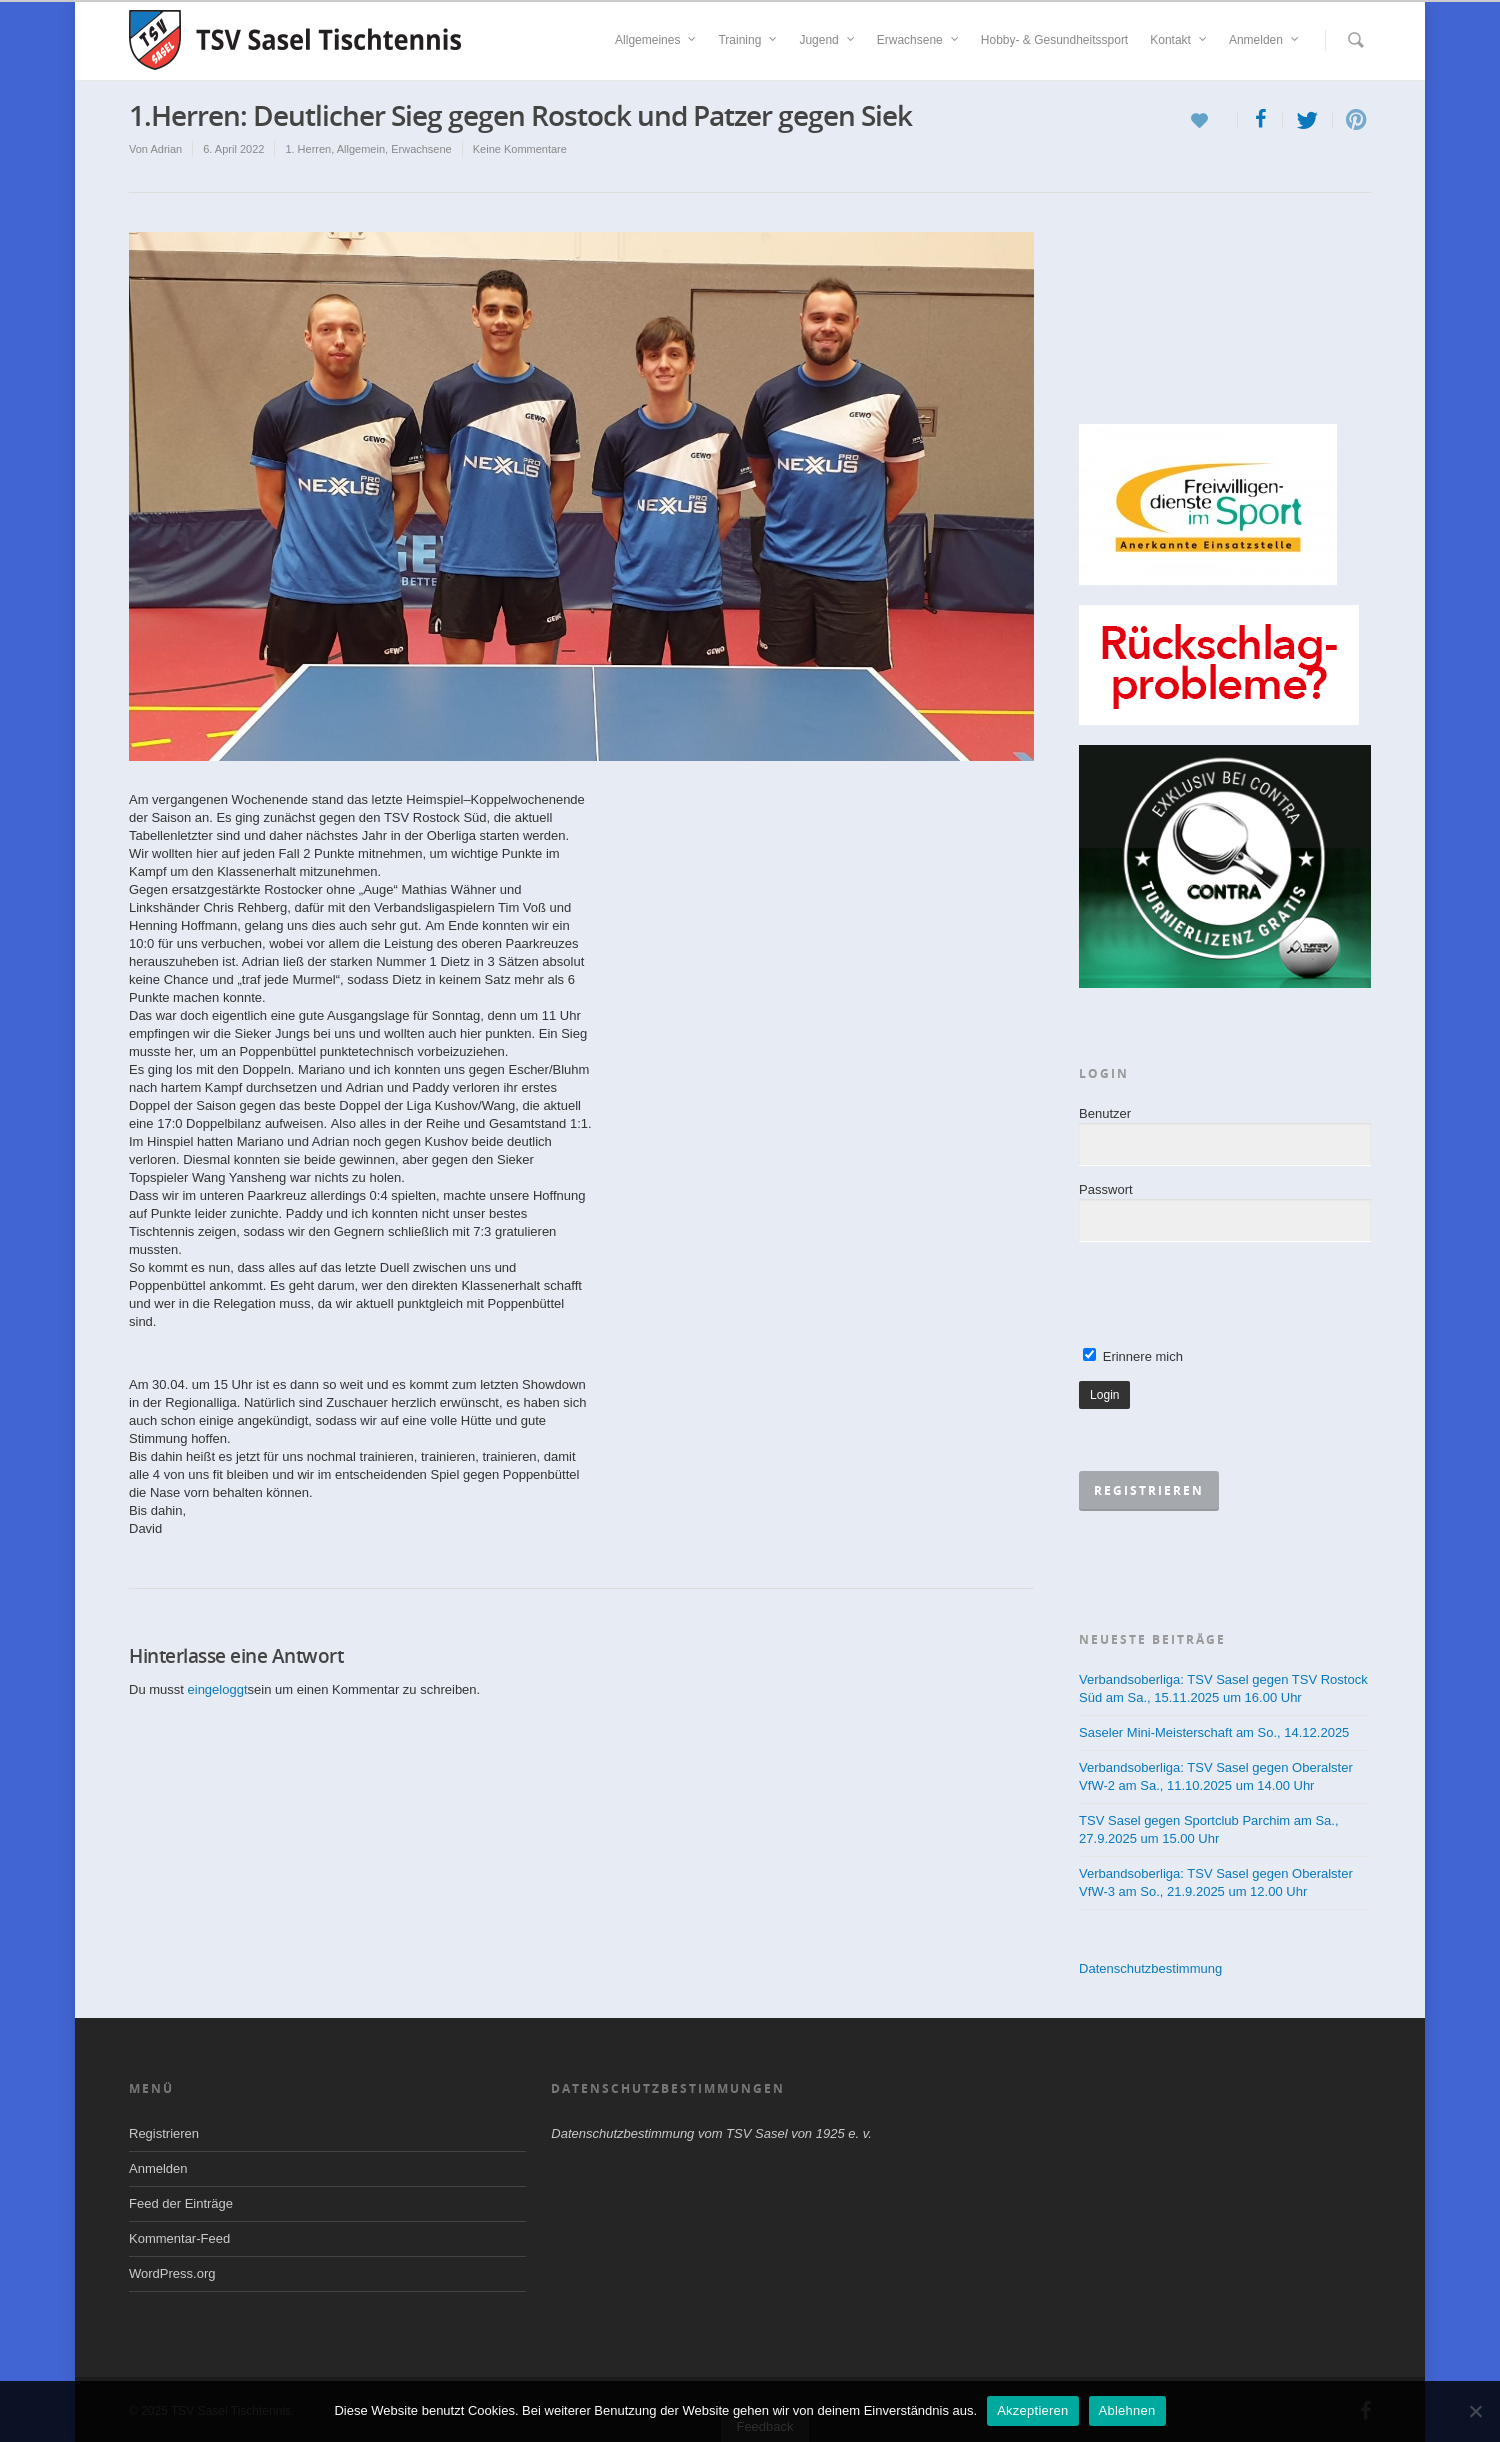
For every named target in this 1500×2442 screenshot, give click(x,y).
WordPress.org (172, 2273)
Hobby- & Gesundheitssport (1054, 40)
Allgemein (361, 149)
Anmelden (1265, 40)
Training (748, 40)
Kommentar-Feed (179, 2238)
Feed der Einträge (181, 2203)
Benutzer (1105, 1113)
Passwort (1105, 1189)
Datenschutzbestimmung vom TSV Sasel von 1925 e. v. (711, 2133)
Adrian (166, 149)
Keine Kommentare (520, 149)
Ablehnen (1127, 2410)
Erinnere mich (1133, 1356)
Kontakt (1179, 40)
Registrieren (164, 2133)
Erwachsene (919, 40)
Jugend (827, 40)
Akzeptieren (1032, 2410)
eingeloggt (218, 1689)
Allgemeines (656, 40)
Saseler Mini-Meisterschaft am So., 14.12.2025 (1214, 1732)
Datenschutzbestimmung (1150, 1968)
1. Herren (308, 149)
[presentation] (1231, 1296)
